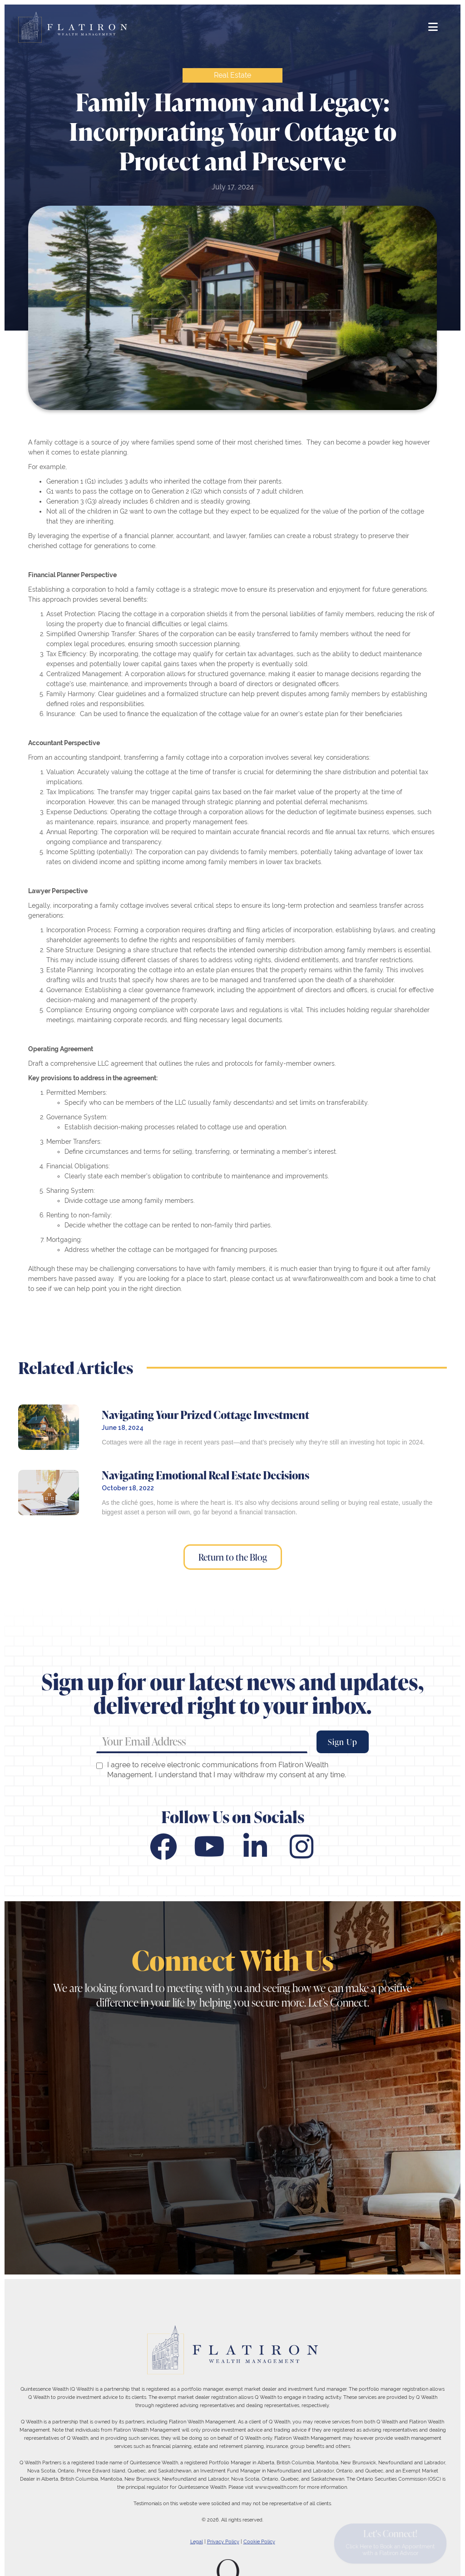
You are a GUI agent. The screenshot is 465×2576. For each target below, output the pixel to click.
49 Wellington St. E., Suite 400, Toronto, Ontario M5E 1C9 (86, 2170)
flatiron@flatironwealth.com (80, 2066)
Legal (196, 2541)
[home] (72, 27)
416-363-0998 (138, 2115)
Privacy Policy (223, 2541)
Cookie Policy (259, 2541)
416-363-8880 (57, 2115)
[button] (433, 27)
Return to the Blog (232, 1557)
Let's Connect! (390, 2541)
